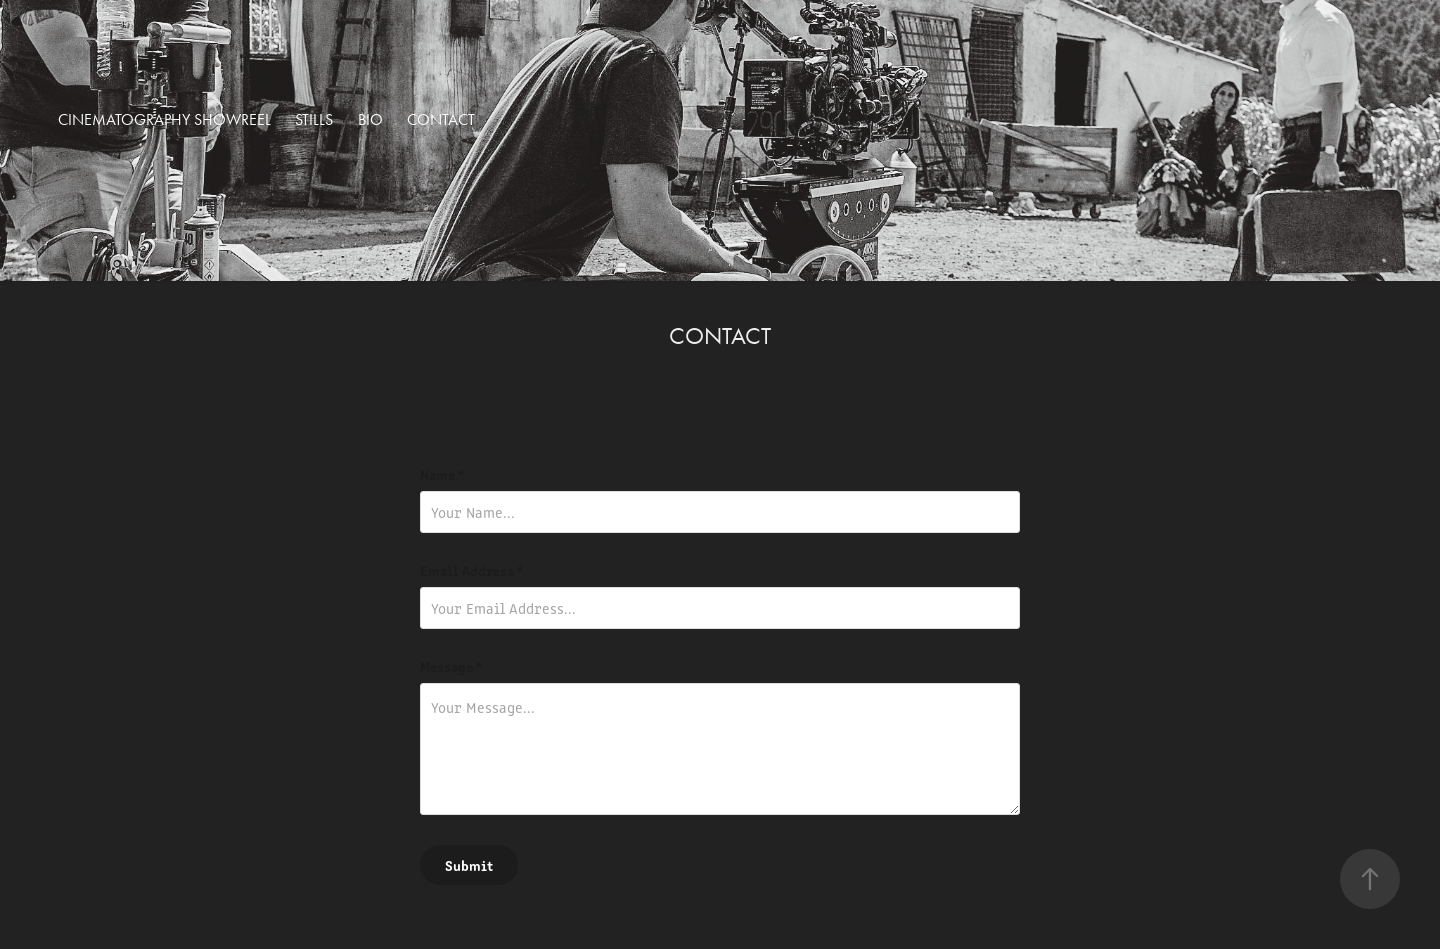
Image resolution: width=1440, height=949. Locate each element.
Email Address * (472, 570)
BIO (370, 119)
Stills (314, 119)
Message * (451, 666)
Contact (441, 119)
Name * (442, 474)
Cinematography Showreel (164, 119)
